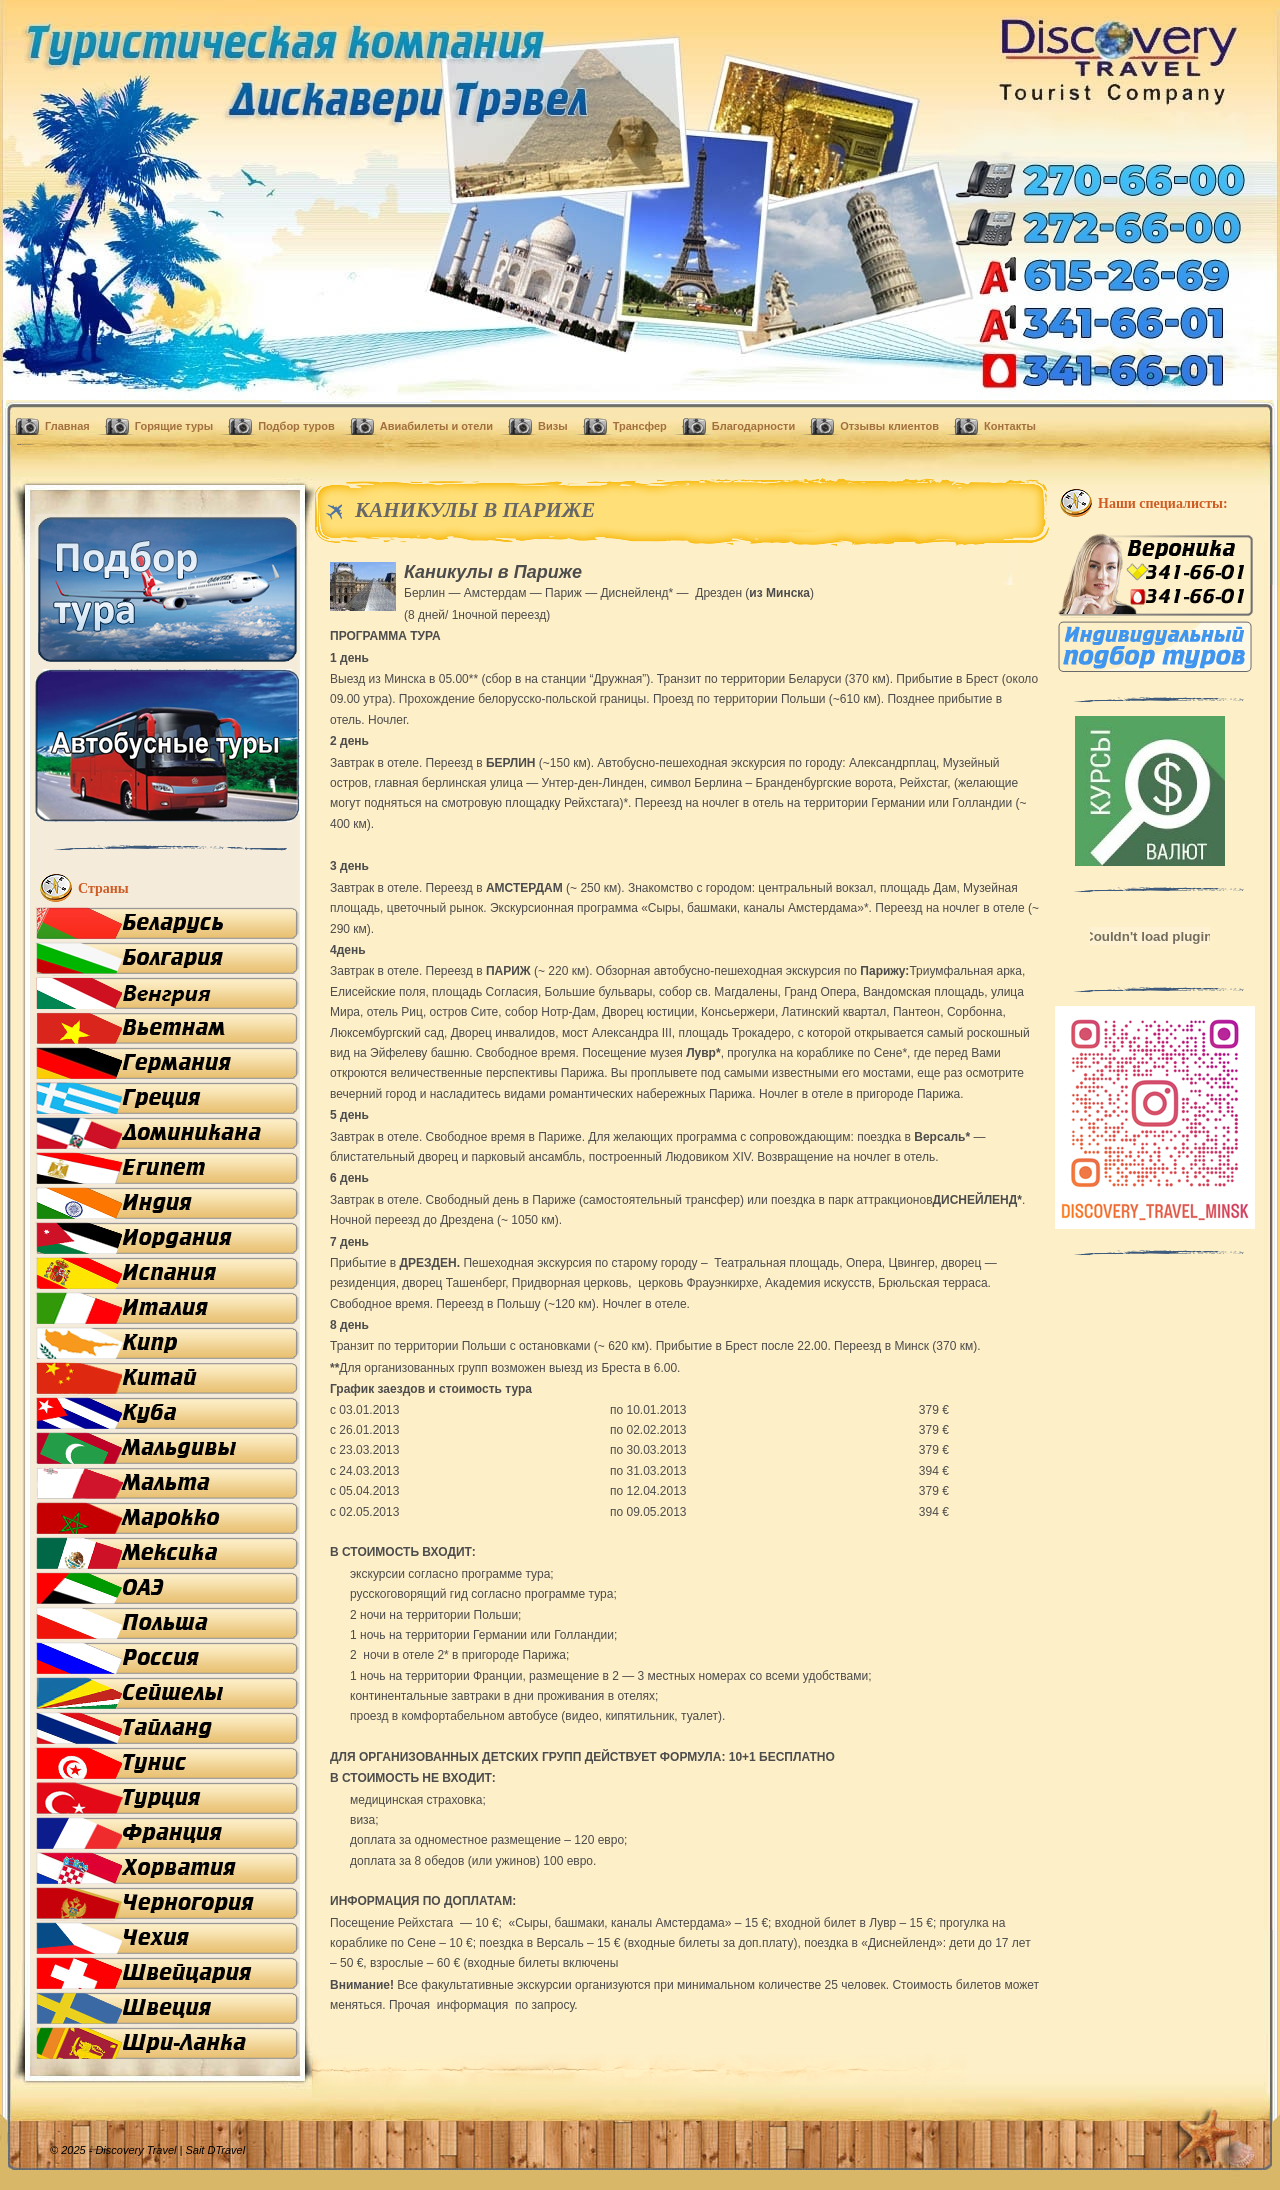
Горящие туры (174, 426)
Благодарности (753, 426)
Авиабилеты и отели (436, 426)
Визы (553, 426)
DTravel (226, 2150)
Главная (67, 426)
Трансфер (640, 426)
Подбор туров (296, 426)
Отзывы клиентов (889, 426)
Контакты (1010, 426)
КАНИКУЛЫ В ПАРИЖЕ (475, 510)
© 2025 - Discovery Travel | (128, 2150)
